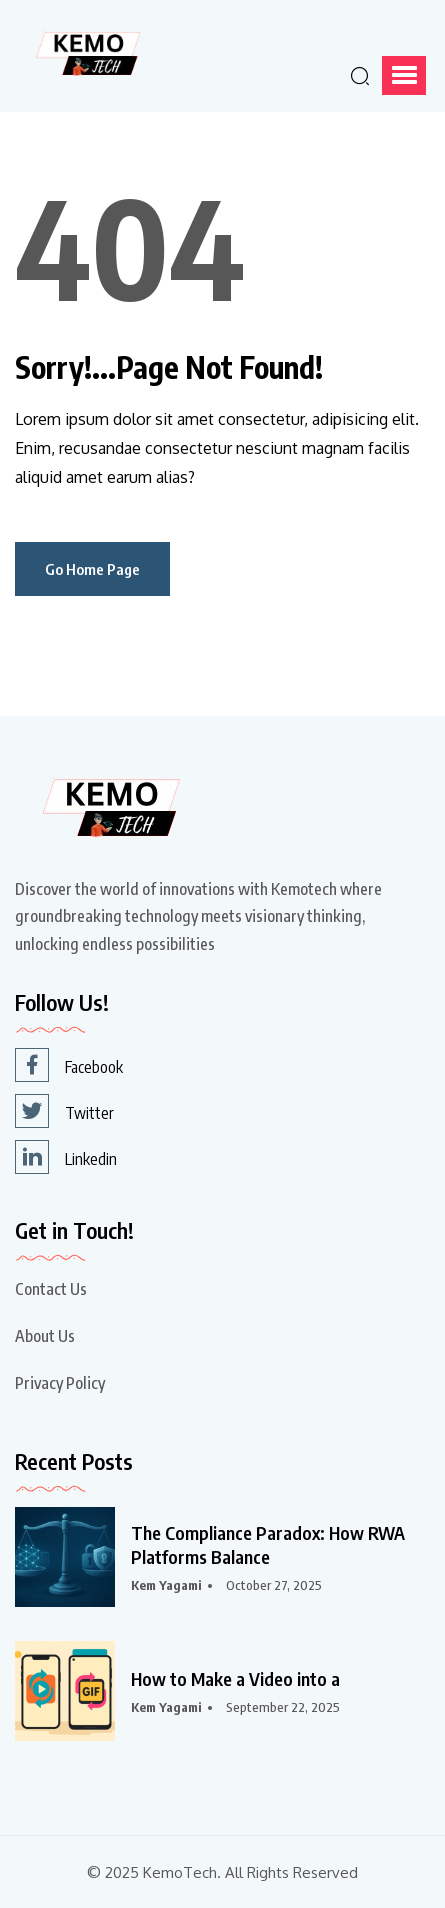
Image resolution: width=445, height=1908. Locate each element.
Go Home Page (92, 569)
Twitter (64, 1111)
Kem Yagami (166, 1585)
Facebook (69, 1065)
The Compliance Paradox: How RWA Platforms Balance (268, 1544)
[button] (404, 75)
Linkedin (66, 1157)
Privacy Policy (60, 1383)
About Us (45, 1336)
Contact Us (51, 1289)
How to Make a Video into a (235, 1678)
